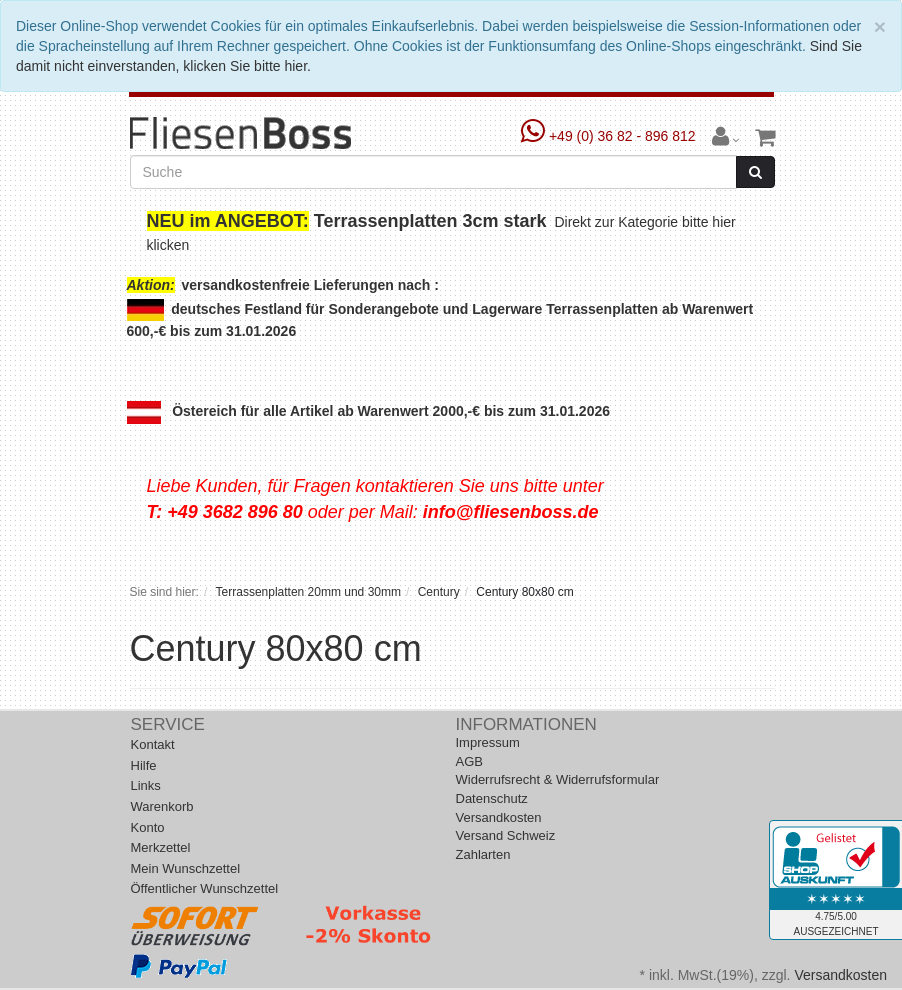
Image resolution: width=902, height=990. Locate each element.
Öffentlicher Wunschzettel (205, 888)
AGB (469, 761)
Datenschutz (492, 798)
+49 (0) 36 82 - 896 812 (610, 136)
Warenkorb (162, 806)
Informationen (526, 724)
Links (146, 785)
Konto (148, 827)
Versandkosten (499, 817)
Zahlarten (483, 854)
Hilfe (144, 765)
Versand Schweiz (506, 835)
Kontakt (153, 744)
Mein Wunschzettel (186, 868)
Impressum (488, 742)
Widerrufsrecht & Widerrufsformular (558, 779)
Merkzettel (161, 847)
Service (168, 724)
